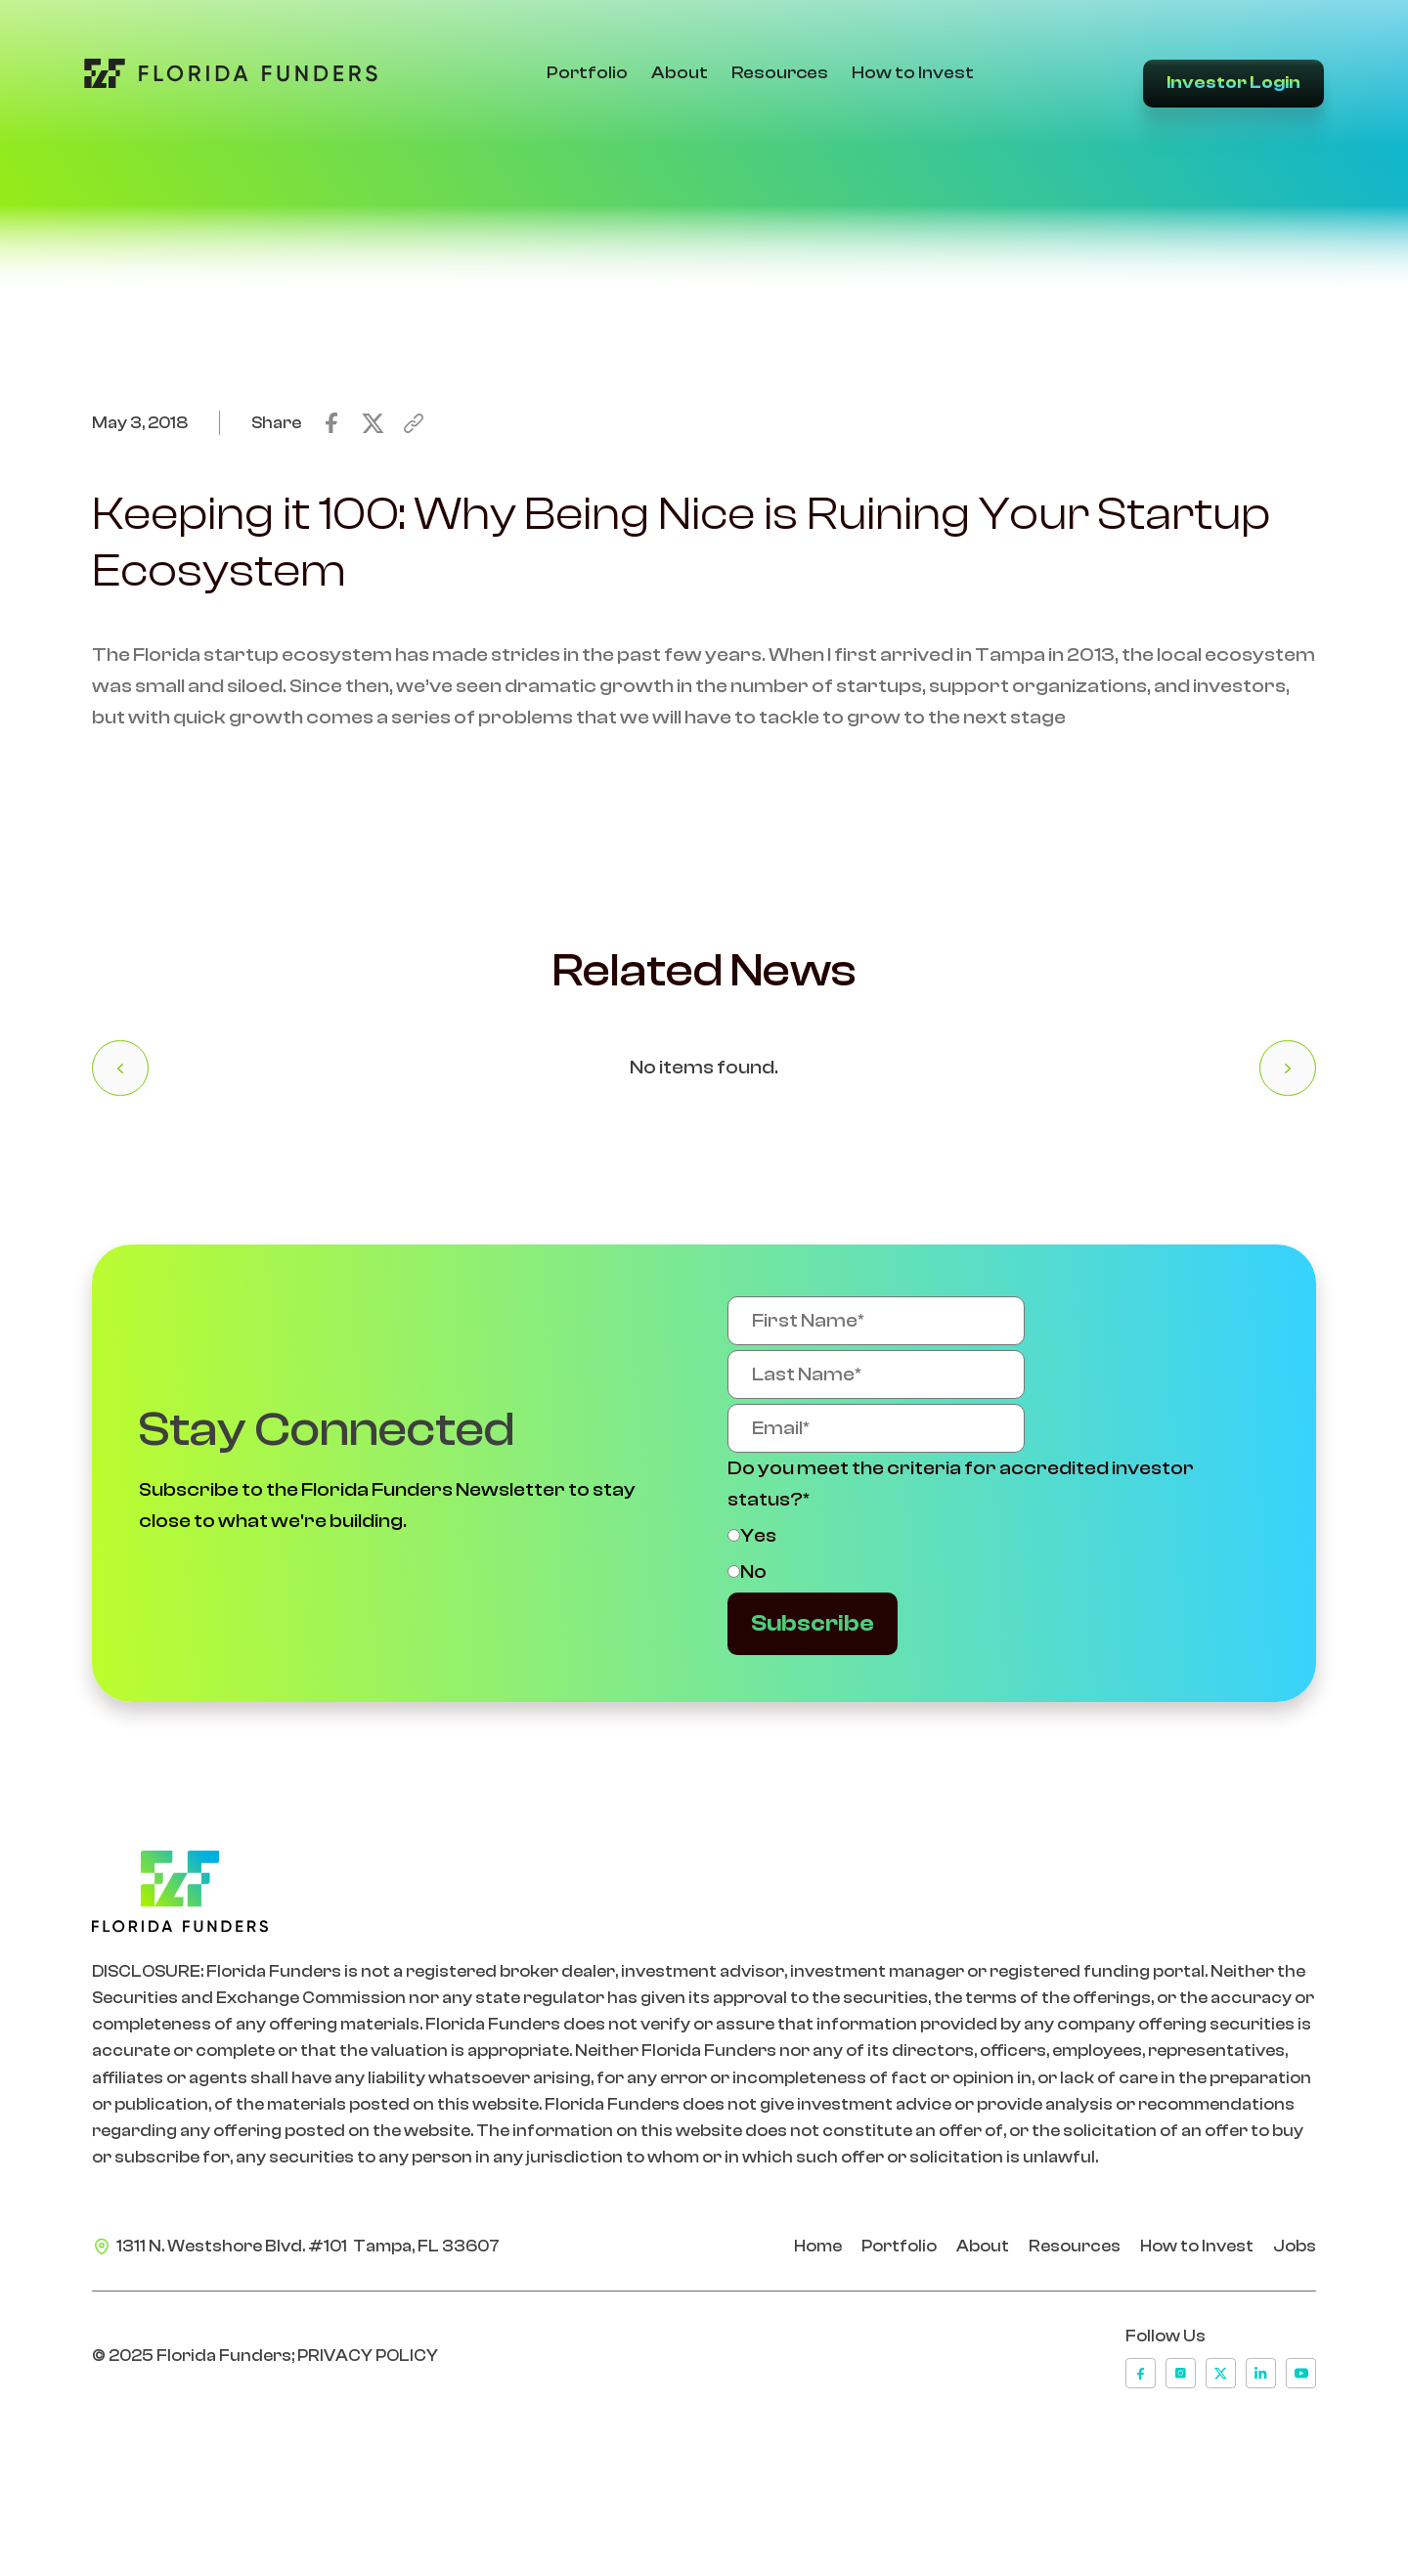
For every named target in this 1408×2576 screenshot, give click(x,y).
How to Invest (913, 73)
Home (818, 2246)
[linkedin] (1261, 2373)
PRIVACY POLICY (367, 2355)
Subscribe (812, 1623)
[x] (1221, 2373)
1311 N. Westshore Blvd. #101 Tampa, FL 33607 (308, 2246)
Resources (779, 73)
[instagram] (1181, 2373)
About (679, 73)
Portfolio (587, 73)
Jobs (1294, 2246)
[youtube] (1301, 2373)
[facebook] (1140, 2373)
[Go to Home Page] (230, 73)
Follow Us (1165, 2336)
